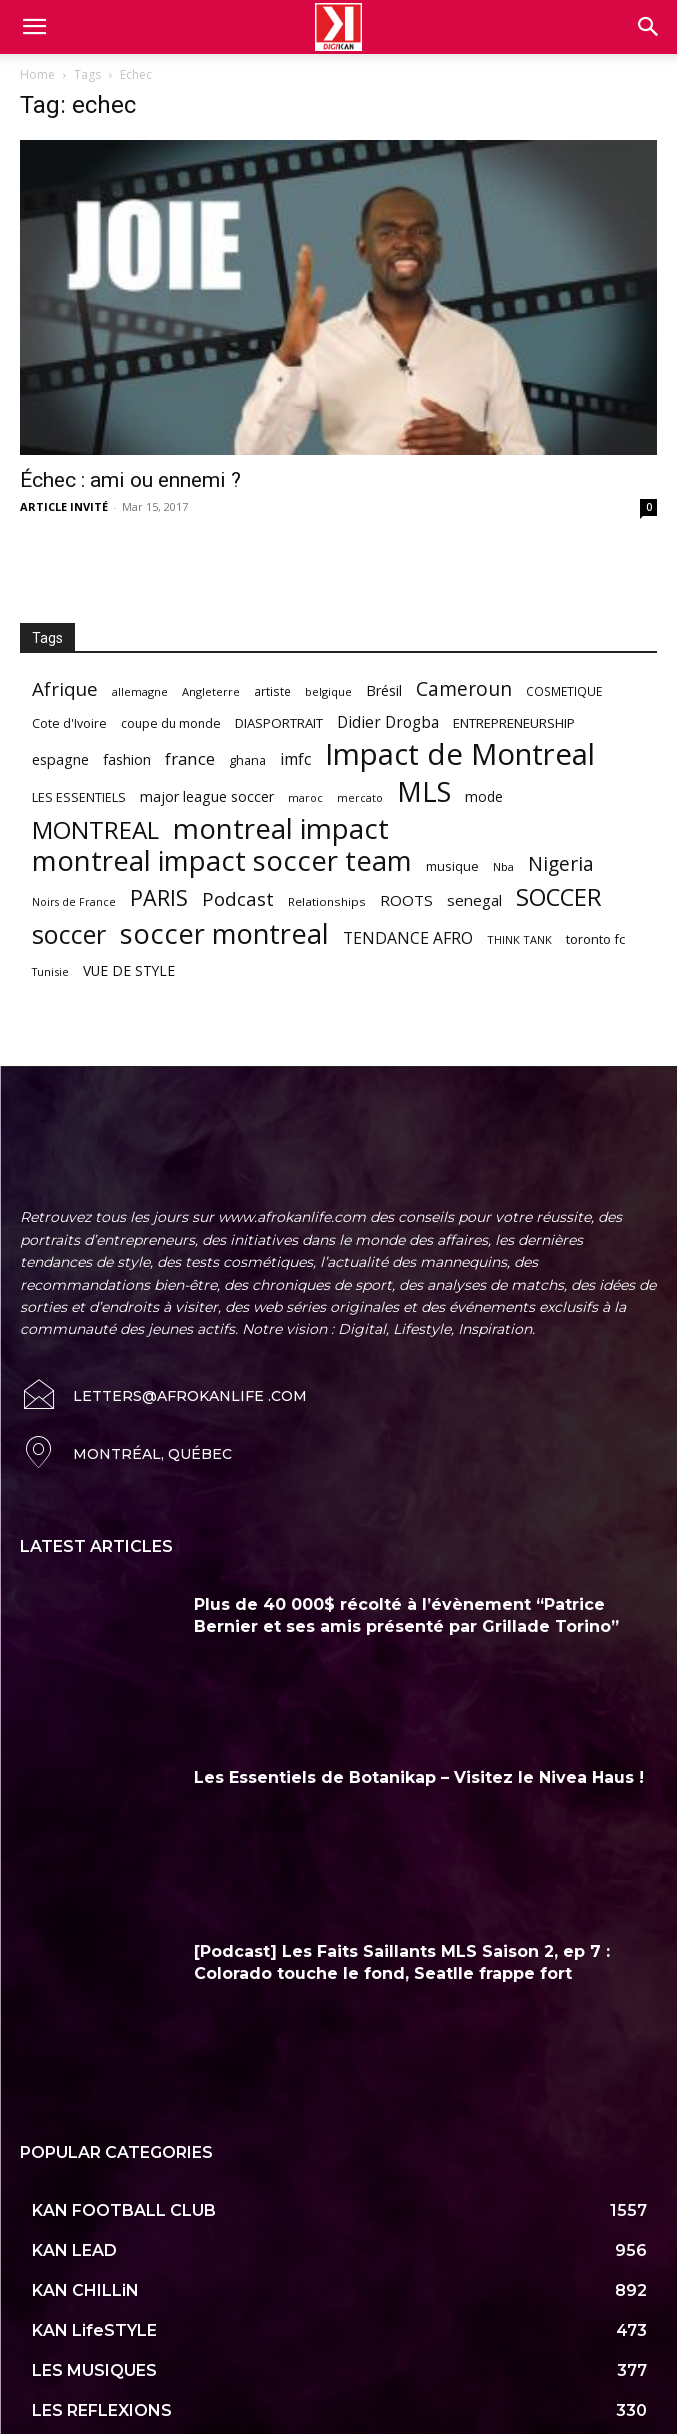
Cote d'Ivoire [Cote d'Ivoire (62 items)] (69, 723)
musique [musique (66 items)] (452, 866)
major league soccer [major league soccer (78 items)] (207, 796)
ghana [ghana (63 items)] (247, 760)
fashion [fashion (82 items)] (127, 759)
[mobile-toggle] (34, 27)
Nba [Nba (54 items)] (503, 866)
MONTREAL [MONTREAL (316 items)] (95, 829)
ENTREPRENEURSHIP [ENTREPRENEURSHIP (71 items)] (514, 723)
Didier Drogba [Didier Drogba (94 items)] (388, 722)
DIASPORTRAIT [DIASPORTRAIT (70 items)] (279, 723)
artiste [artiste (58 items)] (272, 691)
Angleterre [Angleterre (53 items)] (211, 691)
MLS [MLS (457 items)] (424, 791)
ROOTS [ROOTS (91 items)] (406, 900)
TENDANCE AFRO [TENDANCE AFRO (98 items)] (408, 938)
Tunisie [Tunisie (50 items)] (50, 971)
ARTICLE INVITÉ (64, 506)
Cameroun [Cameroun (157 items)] (464, 689)
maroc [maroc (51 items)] (305, 797)
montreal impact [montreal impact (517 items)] (281, 828)
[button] (649, 27)
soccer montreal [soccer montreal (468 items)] (224, 933)
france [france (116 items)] (190, 758)
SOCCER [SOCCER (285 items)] (559, 897)
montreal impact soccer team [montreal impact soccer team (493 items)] (222, 860)
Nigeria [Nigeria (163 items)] (561, 863)
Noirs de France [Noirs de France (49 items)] (74, 902)
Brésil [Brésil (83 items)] (384, 690)
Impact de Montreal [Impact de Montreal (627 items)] (460, 754)
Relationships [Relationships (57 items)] (327, 901)
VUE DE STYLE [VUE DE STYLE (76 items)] (129, 970)
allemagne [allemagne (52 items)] (140, 691)
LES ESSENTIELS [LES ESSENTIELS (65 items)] (79, 797)
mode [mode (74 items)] (484, 796)
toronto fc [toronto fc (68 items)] (595, 939)
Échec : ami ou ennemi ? (130, 480)
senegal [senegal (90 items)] (474, 900)
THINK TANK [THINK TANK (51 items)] (519, 939)
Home (37, 74)
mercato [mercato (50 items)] (360, 797)
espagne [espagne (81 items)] (60, 759)
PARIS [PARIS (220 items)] (159, 897)
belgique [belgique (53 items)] (328, 691)
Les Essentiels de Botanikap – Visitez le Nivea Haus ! (419, 1736)
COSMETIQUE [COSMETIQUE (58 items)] (564, 691)
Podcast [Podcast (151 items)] (238, 899)
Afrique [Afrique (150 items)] (65, 689)
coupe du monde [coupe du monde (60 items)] (171, 723)
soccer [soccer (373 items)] (69, 934)
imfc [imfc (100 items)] (295, 759)
